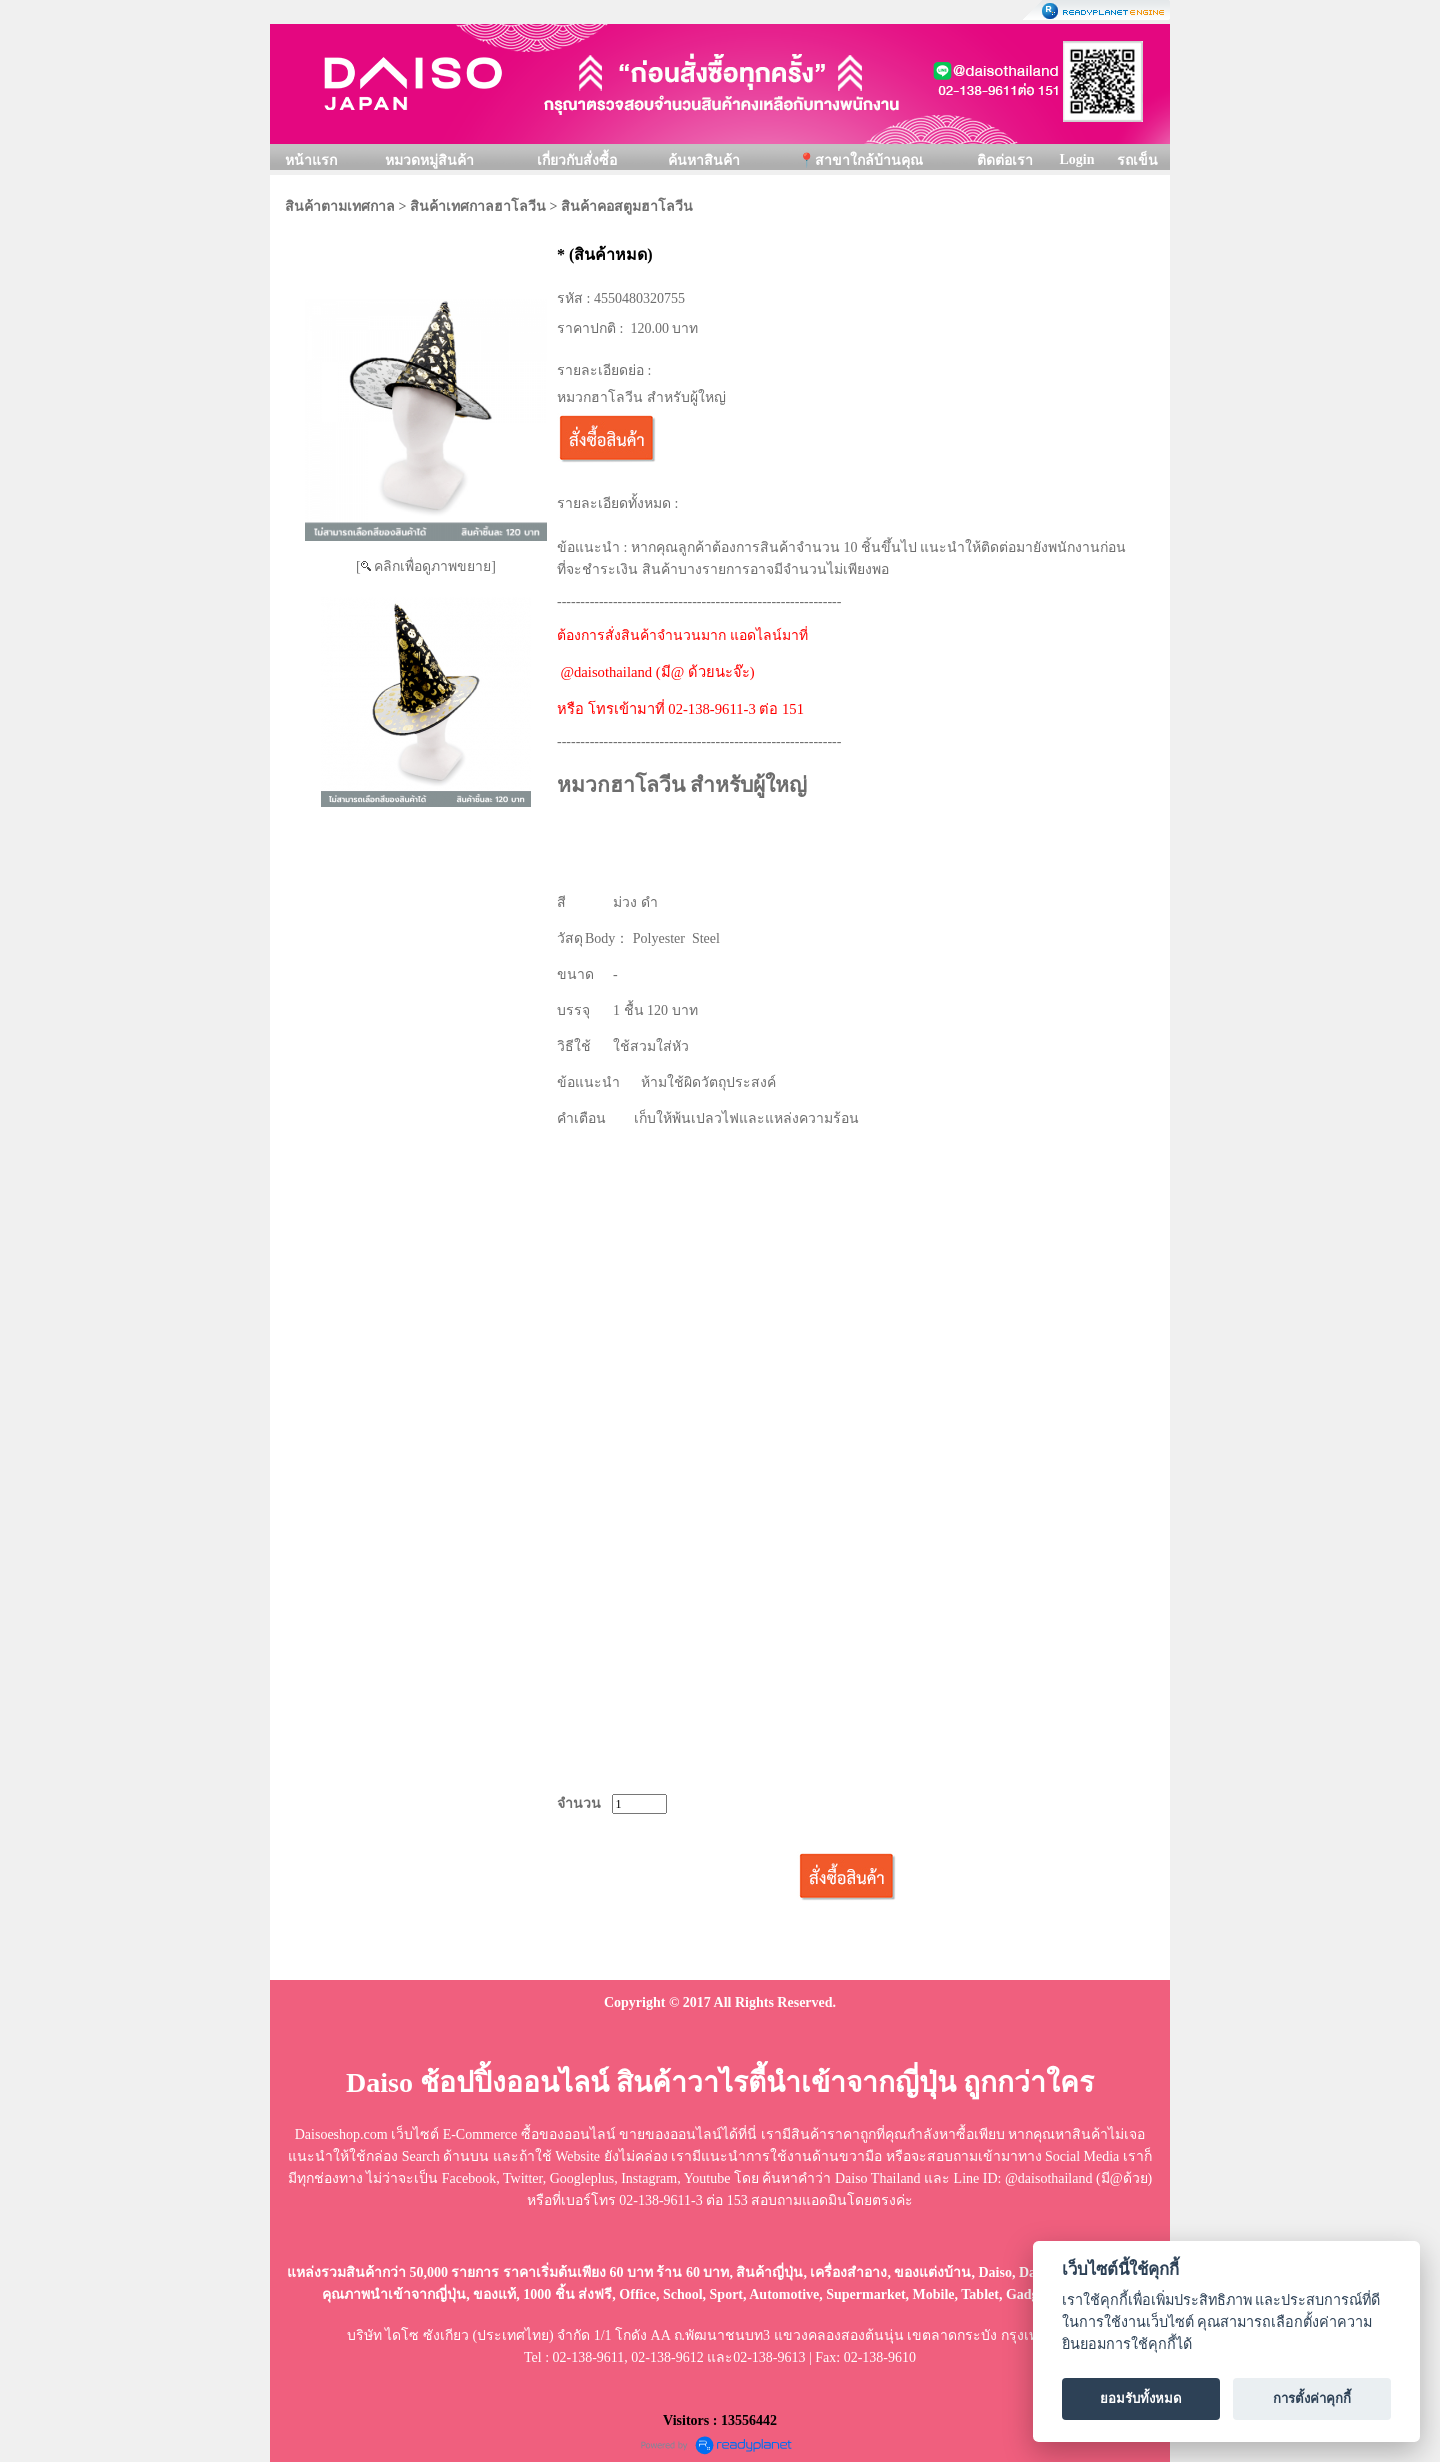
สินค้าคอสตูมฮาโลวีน (627, 206)
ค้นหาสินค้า (704, 160)
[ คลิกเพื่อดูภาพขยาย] (426, 566)
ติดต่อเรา (1005, 160)
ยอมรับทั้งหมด (1141, 2398)
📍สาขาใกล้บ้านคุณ (860, 160)
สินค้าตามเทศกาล (340, 206)
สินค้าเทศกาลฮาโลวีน (478, 206)
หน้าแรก (311, 160)
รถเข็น (1137, 160)
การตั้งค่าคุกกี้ (1312, 2398)
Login (1076, 159)
